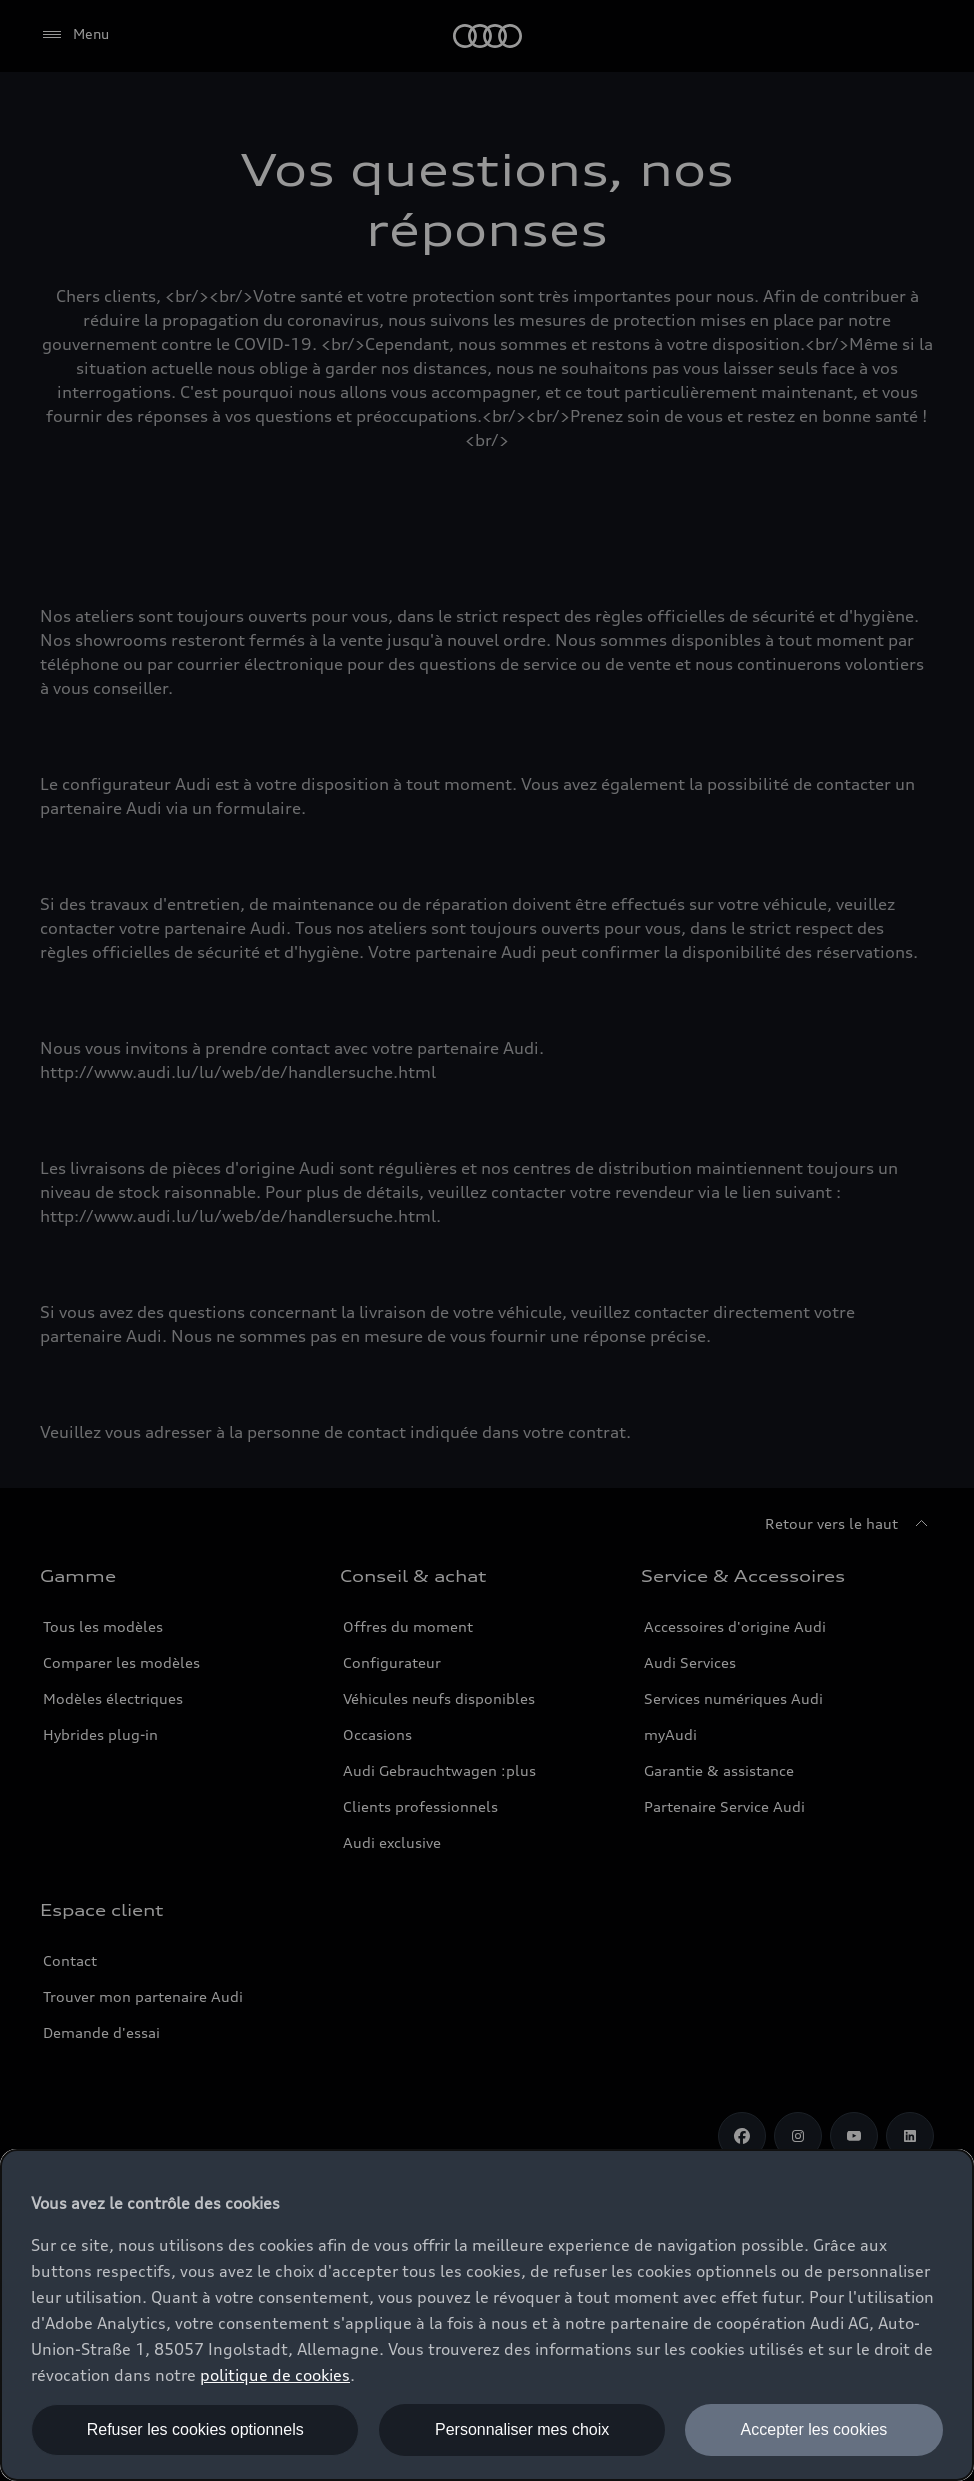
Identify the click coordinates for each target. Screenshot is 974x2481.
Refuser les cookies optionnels (195, 2429)
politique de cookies (275, 2375)
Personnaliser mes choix (522, 2429)
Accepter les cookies (814, 2429)
